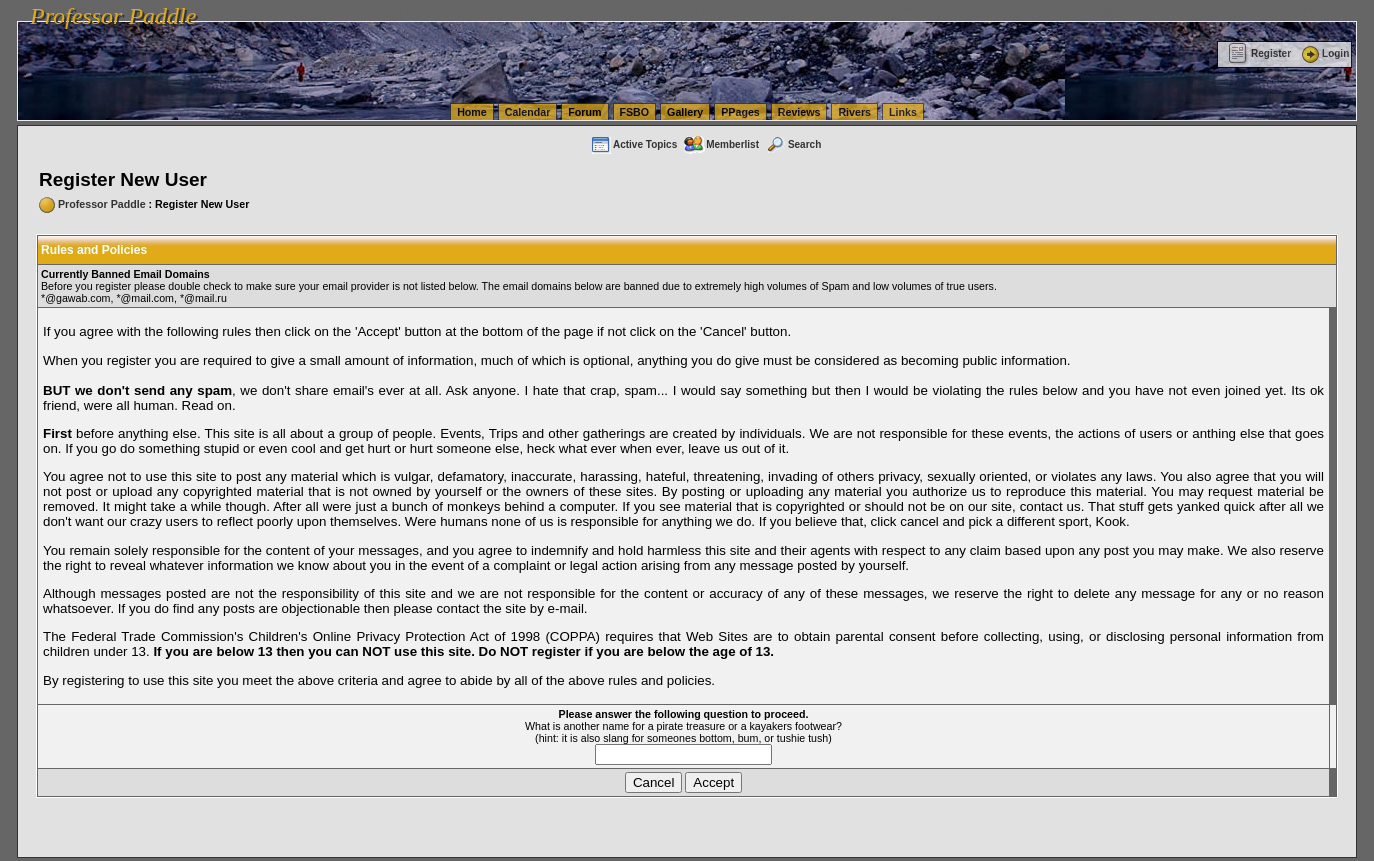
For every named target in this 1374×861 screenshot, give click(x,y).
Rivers (854, 112)
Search (793, 144)
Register (1259, 53)
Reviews (799, 112)
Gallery (685, 112)
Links (903, 112)
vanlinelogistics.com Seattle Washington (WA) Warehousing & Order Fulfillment (565, 10)
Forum (584, 112)
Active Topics (633, 144)
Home (472, 112)
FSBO (635, 112)
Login (1324, 53)
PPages (740, 112)
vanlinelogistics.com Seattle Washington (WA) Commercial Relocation (920, 10)
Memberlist (721, 144)
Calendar (528, 112)
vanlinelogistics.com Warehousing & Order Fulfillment (1215, 10)
